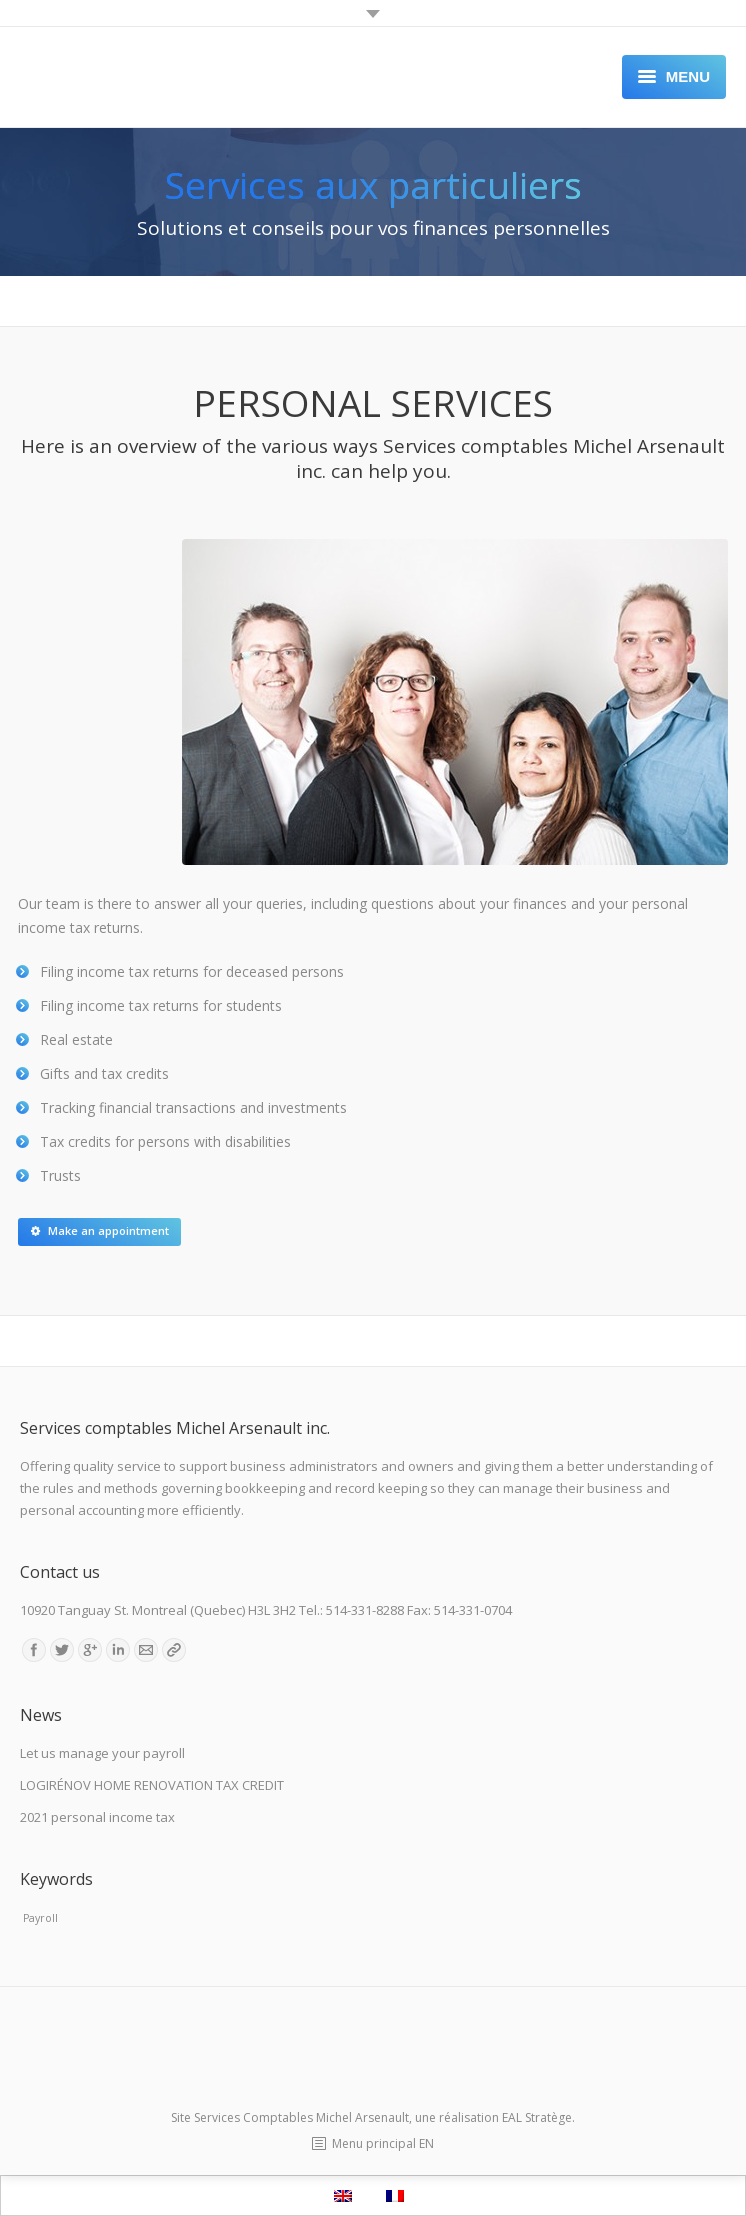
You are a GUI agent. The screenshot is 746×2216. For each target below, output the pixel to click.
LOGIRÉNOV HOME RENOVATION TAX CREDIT (152, 1785)
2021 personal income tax (97, 1817)
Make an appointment (100, 1230)
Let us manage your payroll (102, 1753)
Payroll (40, 1918)
